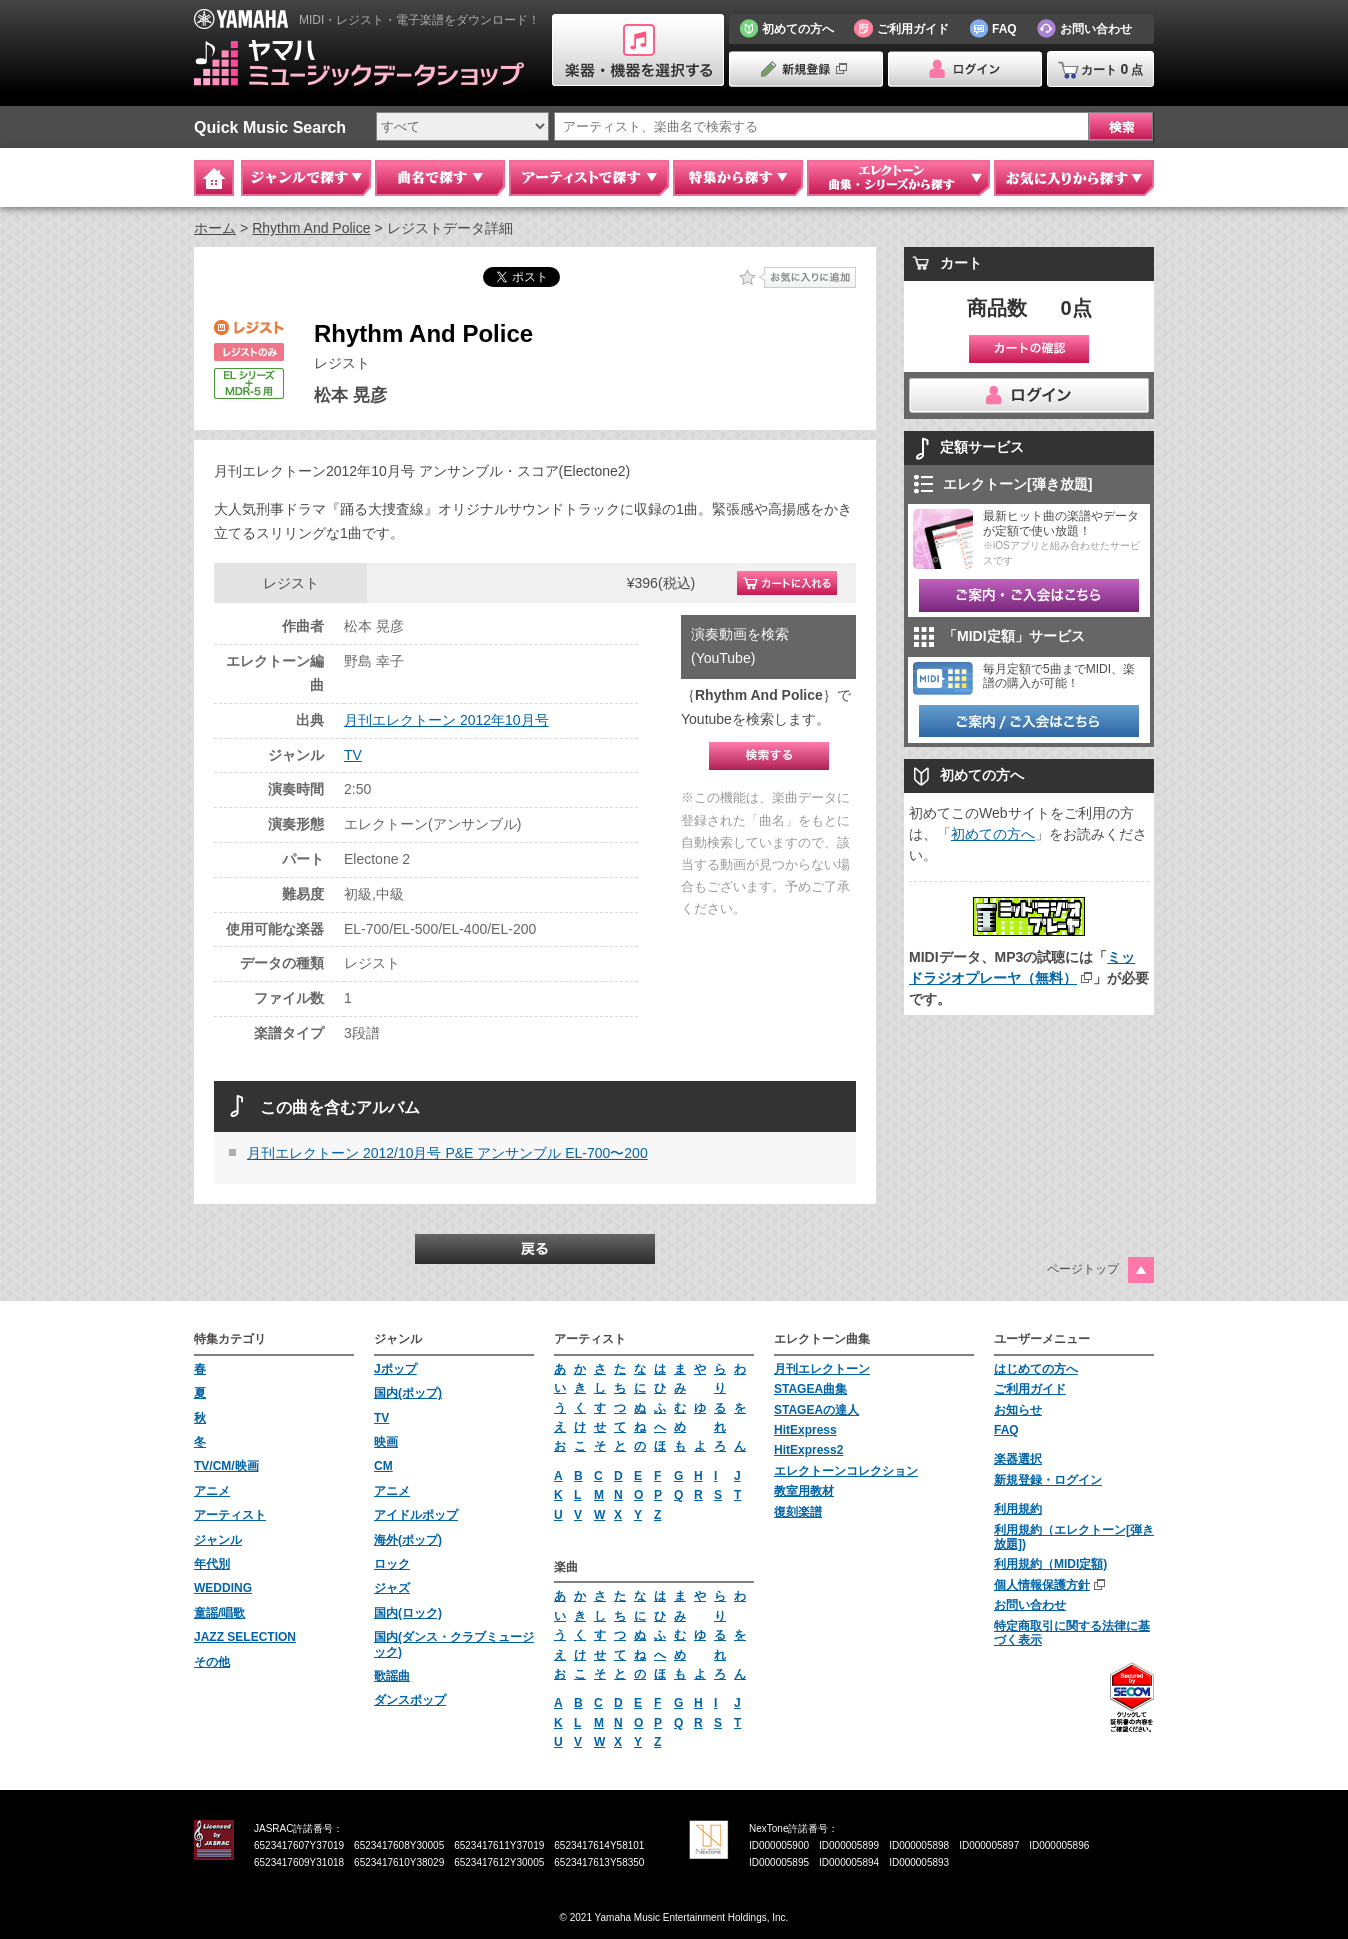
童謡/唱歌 (219, 1613)
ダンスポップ (410, 1700)
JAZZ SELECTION (245, 1637)
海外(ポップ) (408, 1540)
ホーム (215, 228)
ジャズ (392, 1588)
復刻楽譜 (798, 1512)
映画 (386, 1442)
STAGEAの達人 (816, 1410)
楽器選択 (1018, 1459)
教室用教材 (804, 1491)
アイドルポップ (416, 1515)
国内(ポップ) (408, 1393)
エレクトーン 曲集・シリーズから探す (898, 178)
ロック (392, 1564)
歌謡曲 (392, 1676)
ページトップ (1083, 1269)
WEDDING (223, 1588)
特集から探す (738, 178)
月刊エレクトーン (822, 1369)
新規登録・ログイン (1048, 1480)
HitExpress (805, 1430)
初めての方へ (993, 834)
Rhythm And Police (311, 228)
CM (383, 1466)
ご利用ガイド (1030, 1389)
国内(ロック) (408, 1613)
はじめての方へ (1036, 1369)
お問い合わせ (1030, 1605)
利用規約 (1018, 1509)
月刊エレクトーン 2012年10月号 (446, 720)
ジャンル (218, 1540)
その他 (212, 1662)
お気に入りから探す (1074, 178)
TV (353, 755)
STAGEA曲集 (810, 1389)
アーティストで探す (589, 178)
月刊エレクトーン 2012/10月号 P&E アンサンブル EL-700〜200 (447, 1153)
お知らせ (1018, 1410)
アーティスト (230, 1515)
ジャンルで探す (306, 178)
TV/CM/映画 (226, 1466)
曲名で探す (440, 178)
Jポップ (395, 1369)
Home (214, 178)
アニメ (212, 1491)
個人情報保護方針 (1042, 1585)
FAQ (1006, 1430)
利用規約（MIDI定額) (1050, 1564)
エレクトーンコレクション (846, 1471)
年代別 (212, 1564)
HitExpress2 (808, 1450)
